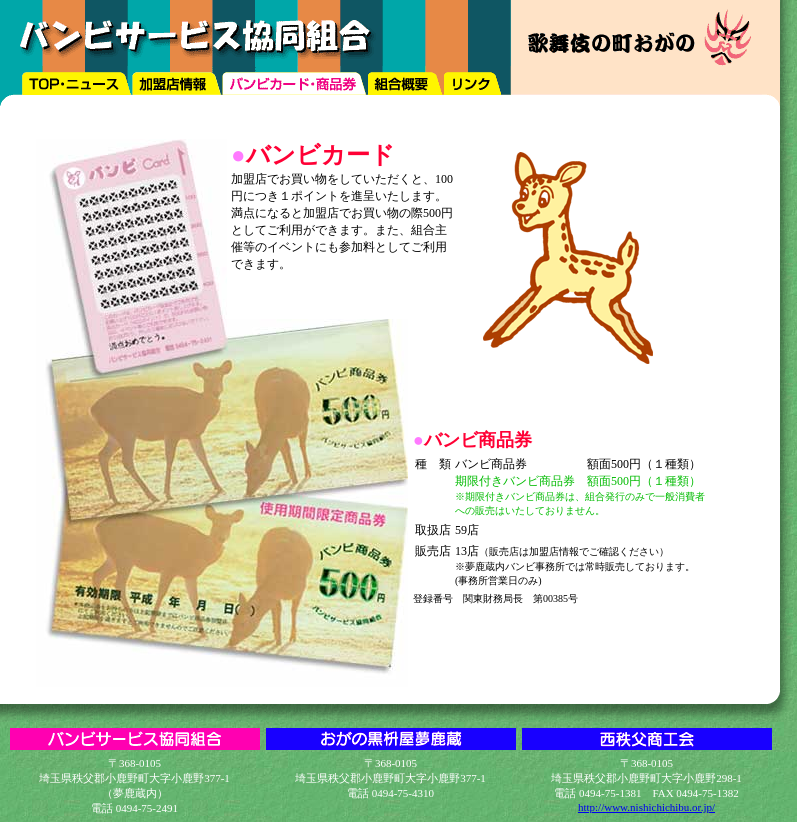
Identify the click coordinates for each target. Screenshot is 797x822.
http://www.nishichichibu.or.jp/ (646, 807)
